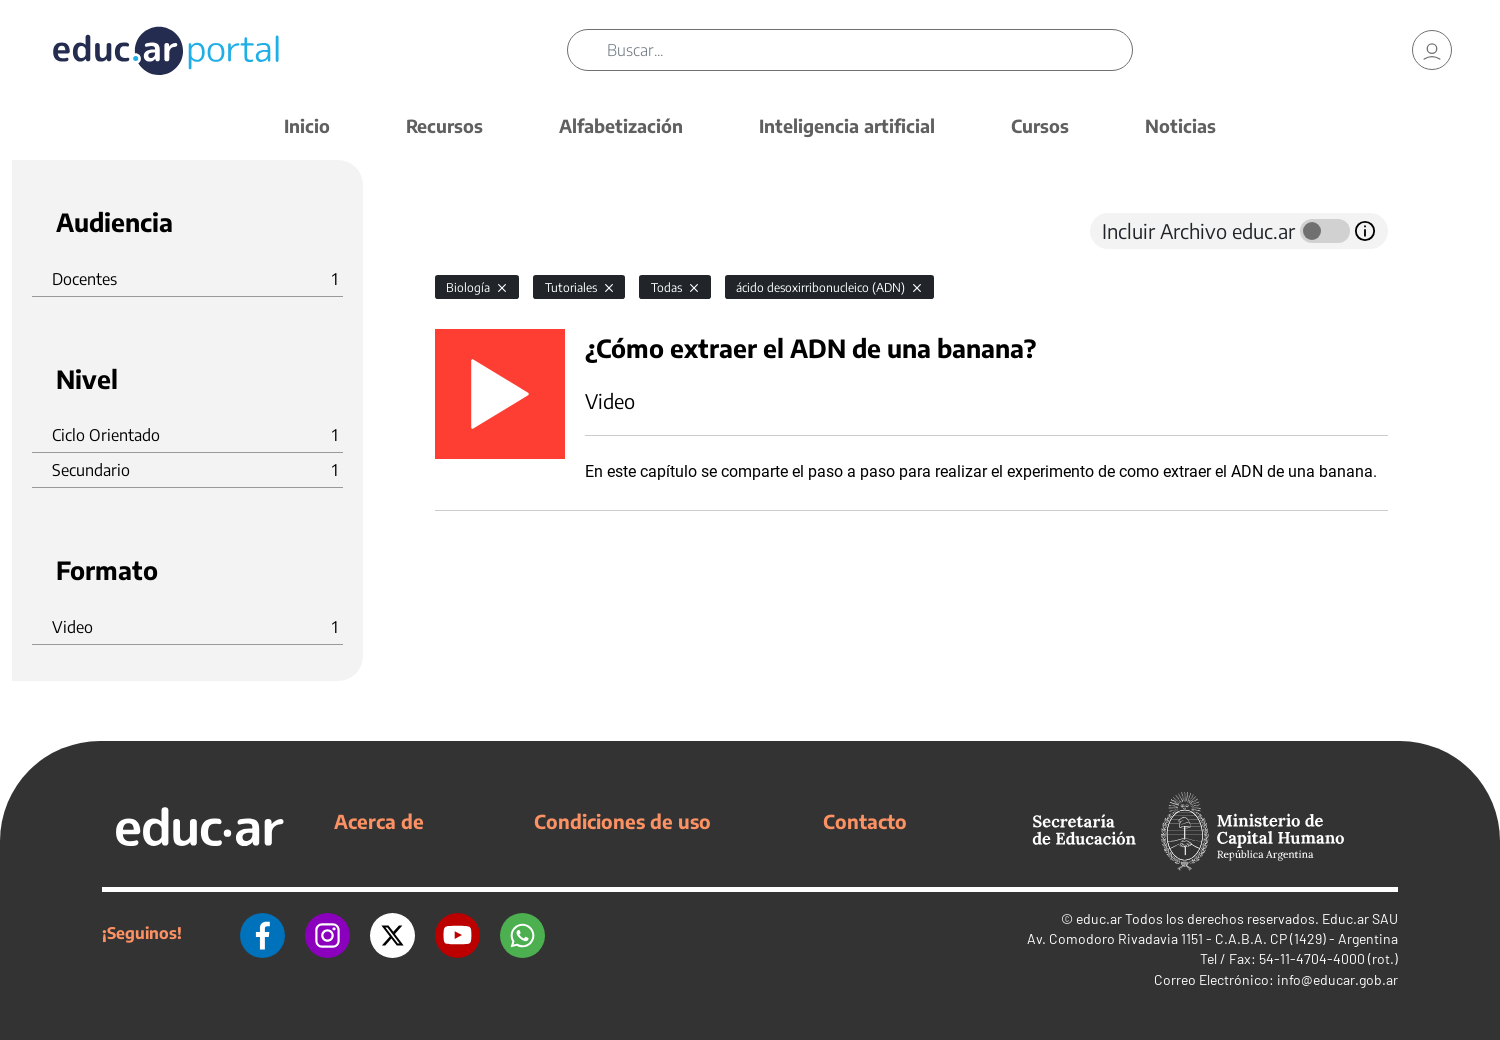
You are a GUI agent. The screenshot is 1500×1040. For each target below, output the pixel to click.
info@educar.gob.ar (1337, 979)
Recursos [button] (444, 125)
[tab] (475, 231)
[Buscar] (869, 50)
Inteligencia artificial (847, 125)
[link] (1432, 50)
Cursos (1040, 125)
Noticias (1180, 125)
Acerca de (379, 821)
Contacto (865, 821)
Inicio (307, 125)
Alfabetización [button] (621, 125)
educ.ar (1099, 918)
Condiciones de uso (622, 821)
